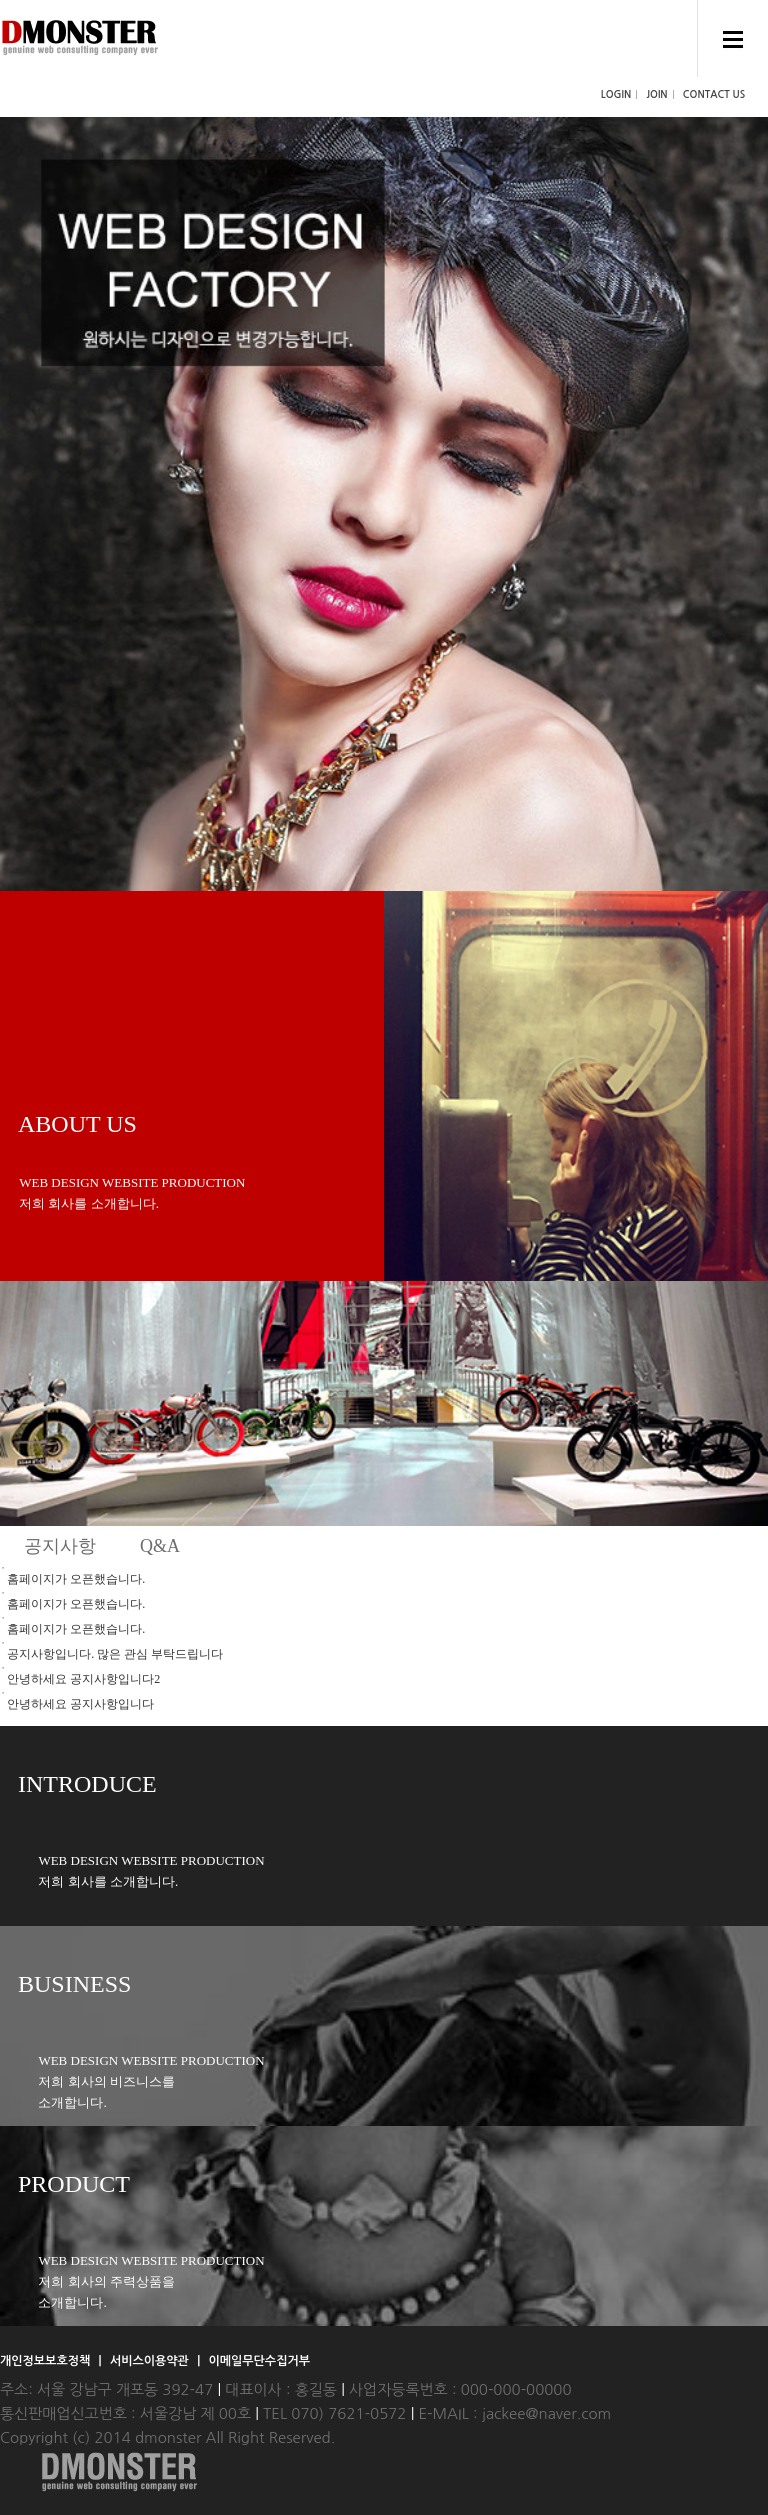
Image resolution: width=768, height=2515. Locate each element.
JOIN (656, 94)
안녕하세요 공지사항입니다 (80, 1704)
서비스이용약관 (151, 2361)
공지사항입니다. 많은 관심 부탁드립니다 (115, 1654)
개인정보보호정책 (47, 2361)
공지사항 (60, 1546)
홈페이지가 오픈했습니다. (76, 1579)
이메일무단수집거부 (259, 2361)
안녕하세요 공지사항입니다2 (83, 1679)
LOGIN (616, 94)
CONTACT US (714, 94)
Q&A (160, 1546)
